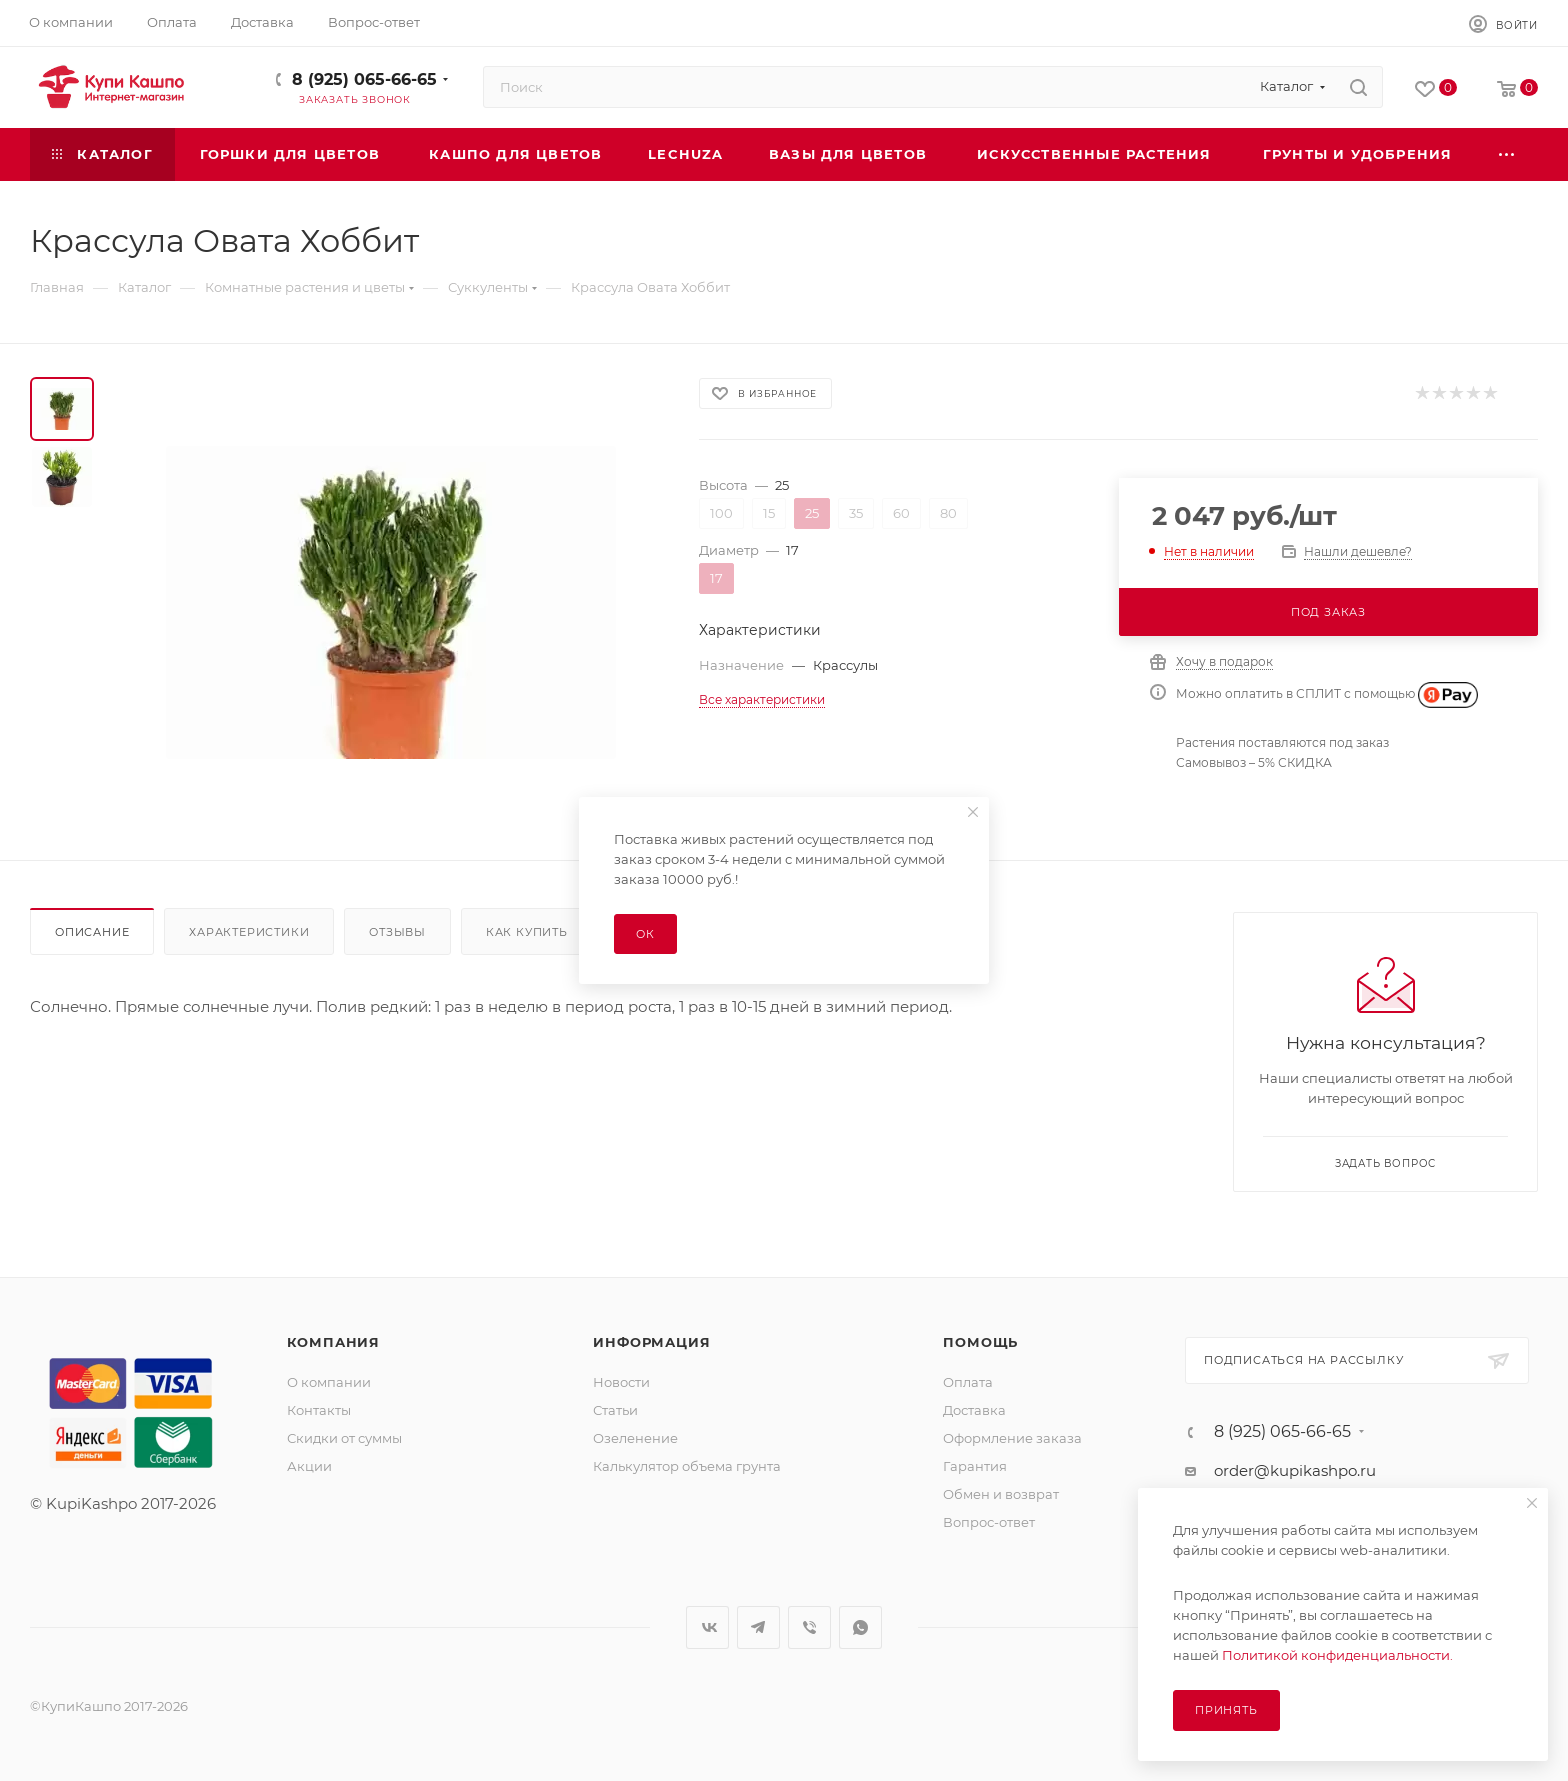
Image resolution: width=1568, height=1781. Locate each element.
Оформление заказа (1012, 1438)
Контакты (319, 1410)
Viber (809, 1627)
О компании (329, 1382)
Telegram (758, 1627)
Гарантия (975, 1466)
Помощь (980, 1342)
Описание (92, 932)
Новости (621, 1382)
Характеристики (249, 932)
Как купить (527, 932)
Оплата (968, 1382)
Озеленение (635, 1438)
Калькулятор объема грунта (687, 1466)
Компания (333, 1342)
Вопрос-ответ (989, 1522)
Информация (651, 1342)
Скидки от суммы (344, 1438)
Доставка (974, 1410)
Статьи (615, 1410)
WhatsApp (860, 1627)
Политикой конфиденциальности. (1337, 1655)
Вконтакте (707, 1627)
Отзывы (397, 932)
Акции (309, 1466)
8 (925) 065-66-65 (364, 79)
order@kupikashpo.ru (1295, 1470)
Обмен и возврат (1001, 1494)
